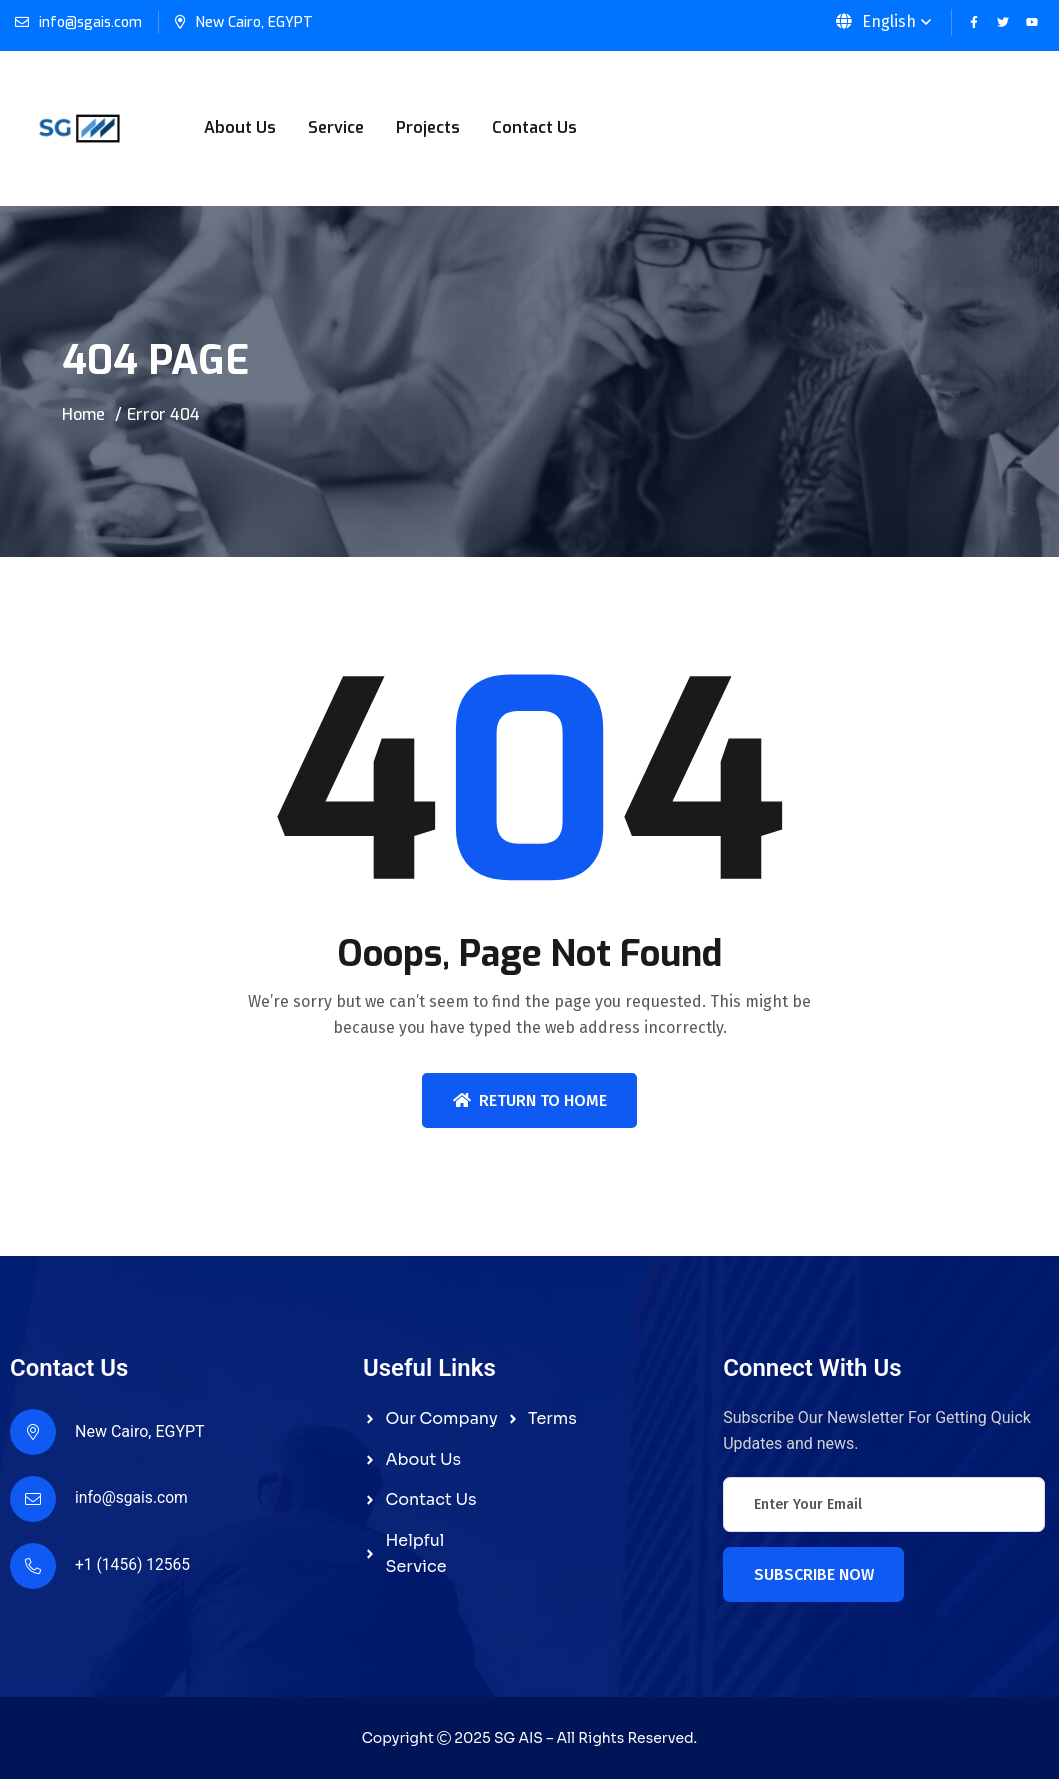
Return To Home (530, 1100)
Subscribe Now (814, 1574)
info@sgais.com (90, 22)
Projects (428, 127)
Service (336, 127)
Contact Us (534, 127)
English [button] (876, 21)
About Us (240, 127)
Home (83, 414)
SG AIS (518, 1738)
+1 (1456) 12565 (134, 1565)
